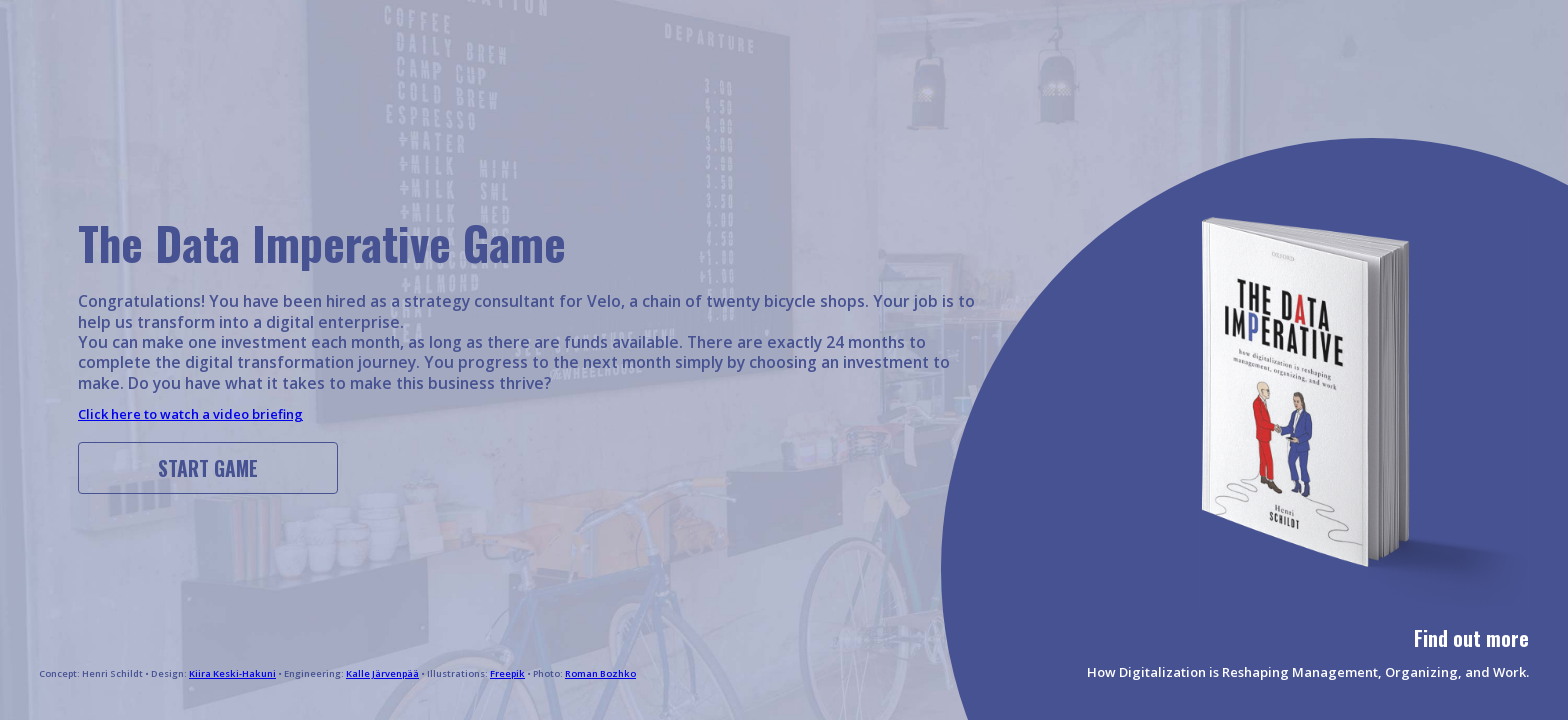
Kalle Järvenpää (382, 673)
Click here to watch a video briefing (190, 414)
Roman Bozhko (600, 673)
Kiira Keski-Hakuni (232, 673)
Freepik (507, 673)
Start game (208, 468)
